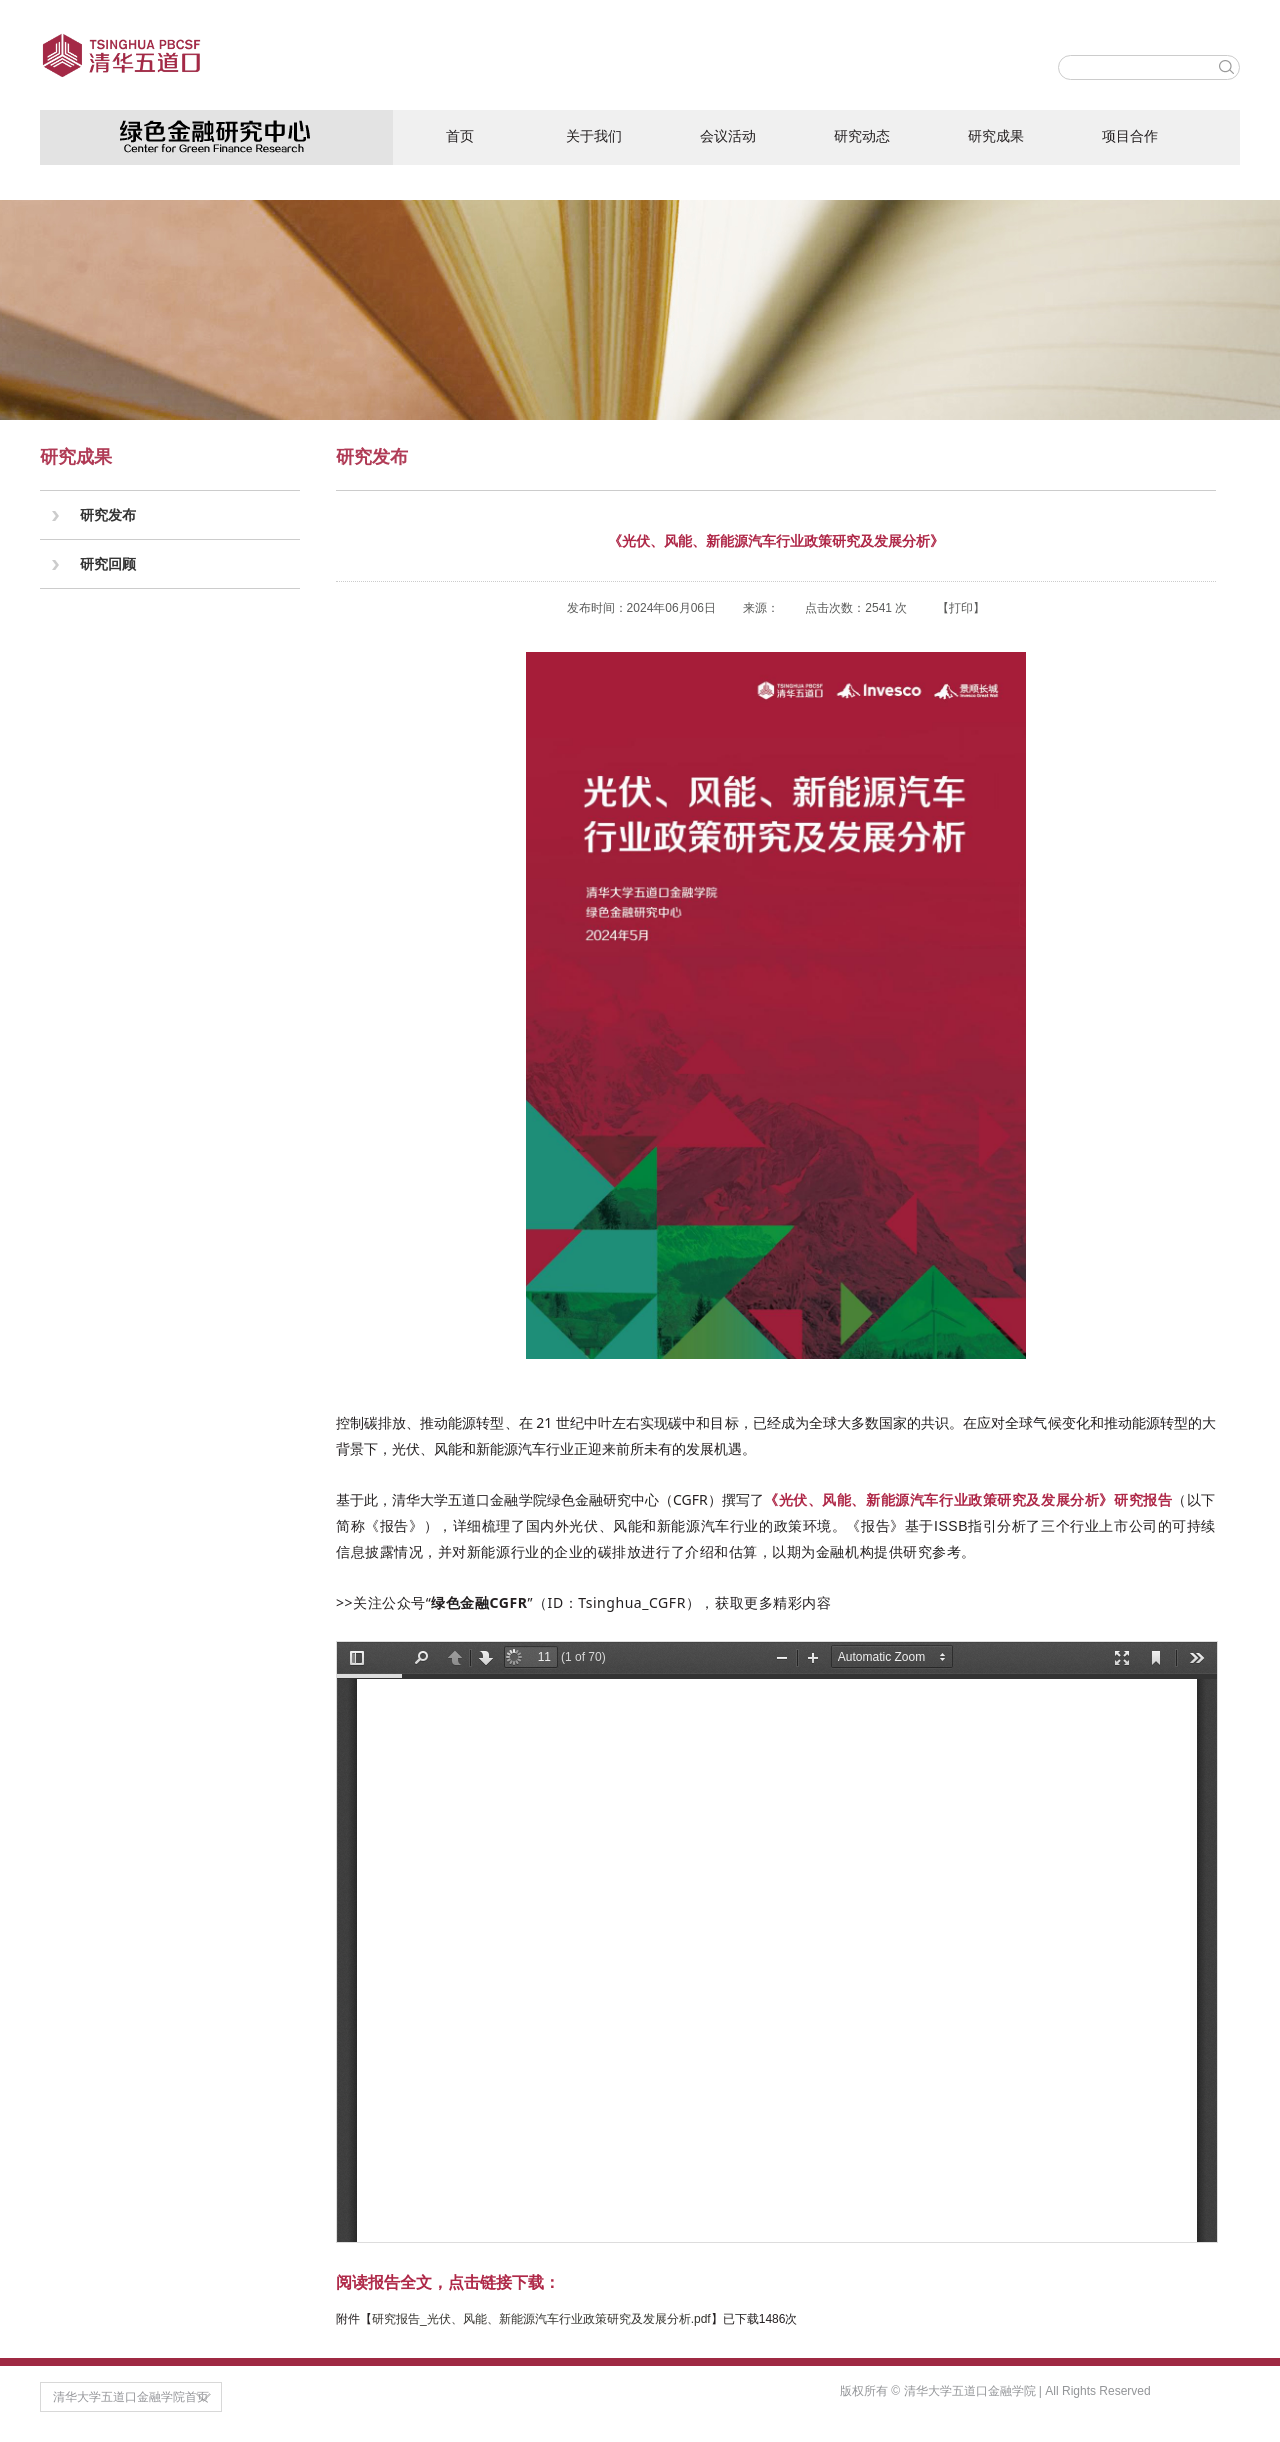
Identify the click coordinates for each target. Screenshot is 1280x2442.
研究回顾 (108, 564)
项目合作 (1130, 136)
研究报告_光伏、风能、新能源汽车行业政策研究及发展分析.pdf (541, 2319)
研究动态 (862, 136)
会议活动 (728, 136)
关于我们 (594, 136)
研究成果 (996, 136)
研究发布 (108, 515)
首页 (460, 136)
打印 (961, 608)
